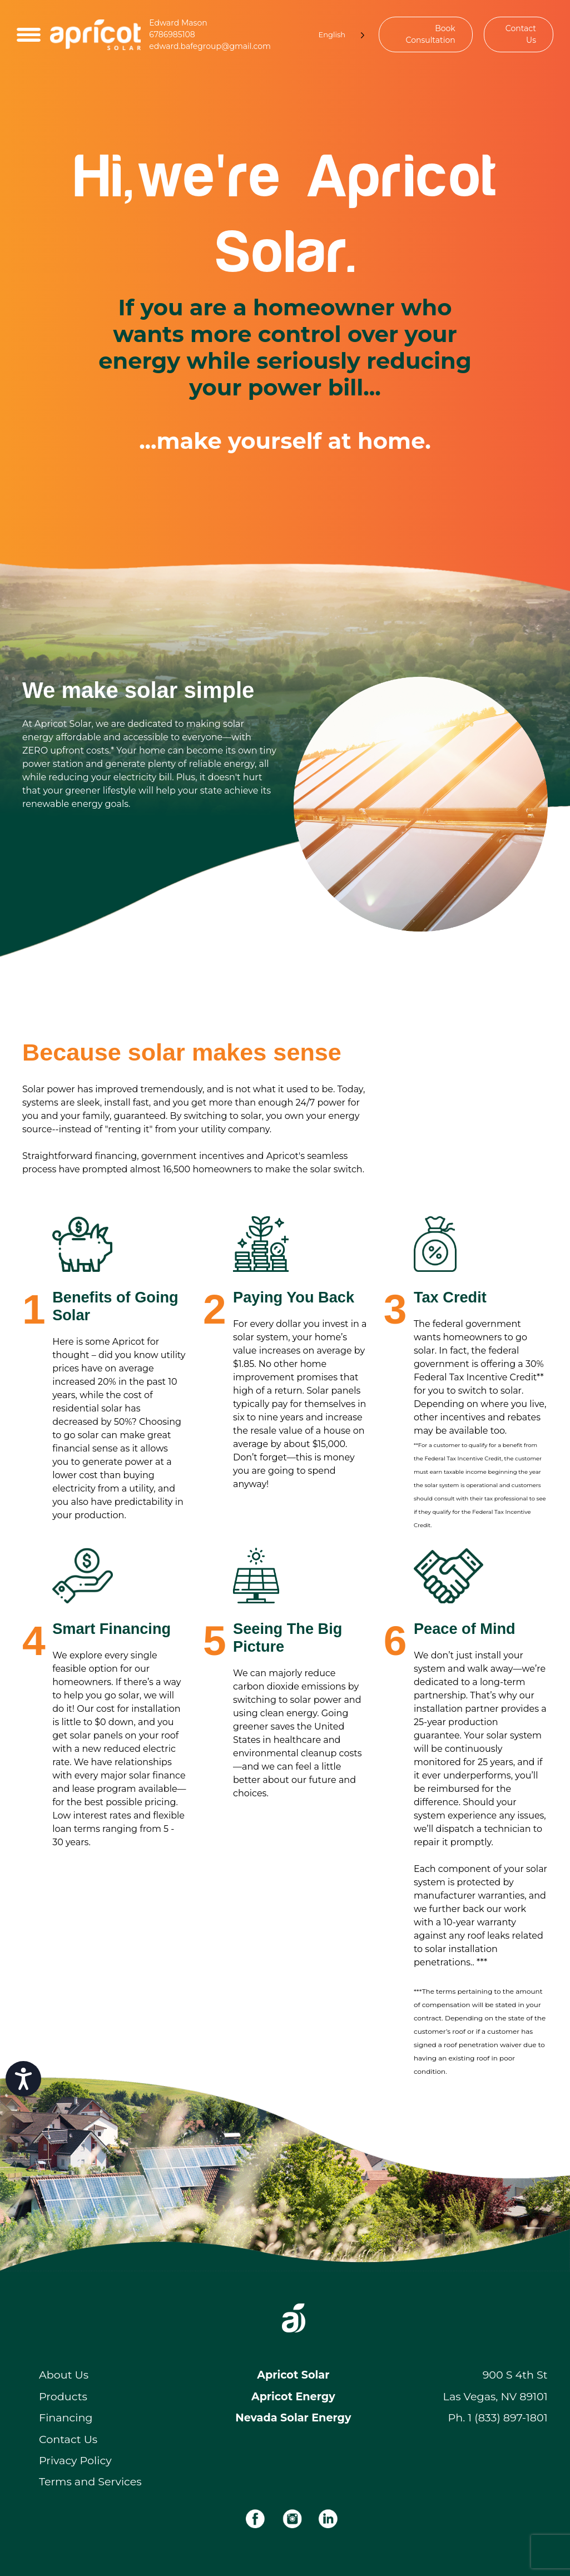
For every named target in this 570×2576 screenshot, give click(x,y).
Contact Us (520, 34)
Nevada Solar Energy (293, 2417)
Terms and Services (90, 2481)
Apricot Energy (293, 2396)
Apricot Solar (293, 2374)
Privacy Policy (75, 2460)
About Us (63, 2374)
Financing (66, 2417)
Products (63, 2396)
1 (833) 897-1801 (507, 2417)
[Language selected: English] (336, 34)
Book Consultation (430, 34)
